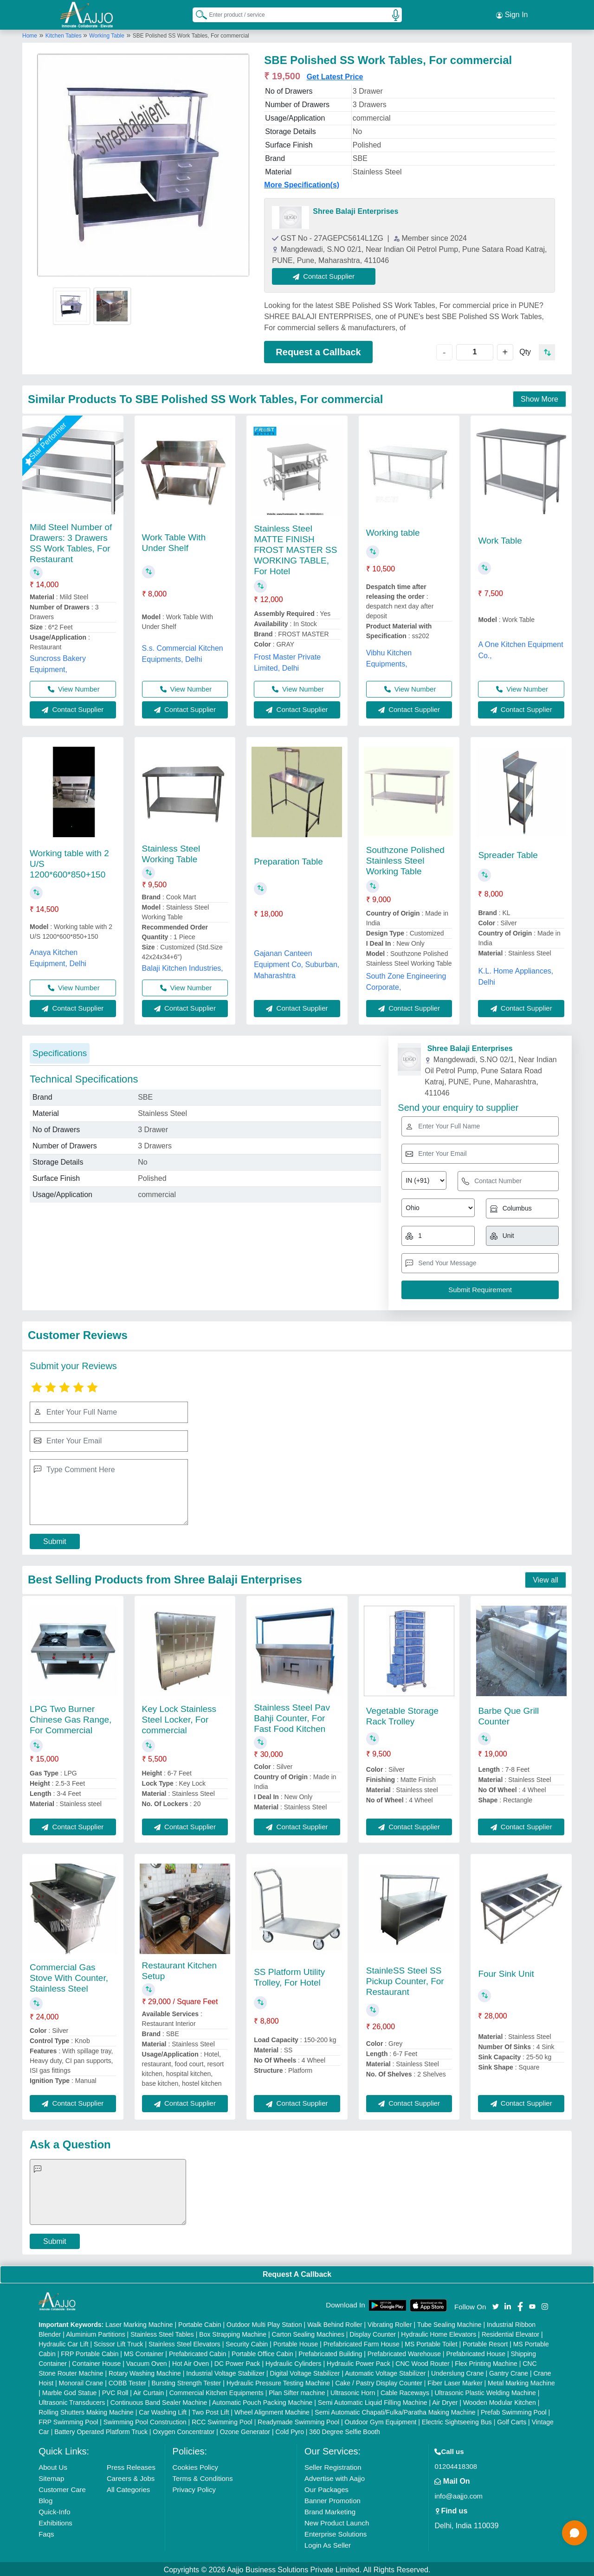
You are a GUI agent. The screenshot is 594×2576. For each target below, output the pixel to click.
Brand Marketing (329, 2510)
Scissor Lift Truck (118, 2342)
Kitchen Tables (64, 34)
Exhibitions (55, 2521)
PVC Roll (115, 2391)
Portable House (295, 2342)
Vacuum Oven (146, 2361)
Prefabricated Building (330, 2352)
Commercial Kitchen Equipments (216, 2391)
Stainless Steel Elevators (184, 2342)
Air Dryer (445, 2400)
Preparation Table (288, 860)
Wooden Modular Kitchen (499, 2400)
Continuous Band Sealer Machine (158, 2400)
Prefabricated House (475, 2352)
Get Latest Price (335, 75)
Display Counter (372, 2332)
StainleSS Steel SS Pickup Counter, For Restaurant (405, 1979)
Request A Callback (297, 2272)
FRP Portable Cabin (89, 2352)
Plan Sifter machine (297, 2391)
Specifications (59, 1051)
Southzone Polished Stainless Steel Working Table (405, 858)
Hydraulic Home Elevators (438, 2332)
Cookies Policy (195, 2465)
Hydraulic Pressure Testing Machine (278, 2381)
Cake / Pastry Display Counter (378, 2381)
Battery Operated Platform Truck (101, 2430)
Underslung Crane (457, 2371)
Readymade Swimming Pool (298, 2420)
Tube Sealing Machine (449, 2322)
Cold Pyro (289, 2430)
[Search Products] (197, 13)
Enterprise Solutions (335, 2532)
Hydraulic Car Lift (63, 2342)
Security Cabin (247, 2342)
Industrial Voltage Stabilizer (225, 2371)
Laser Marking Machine (139, 2322)
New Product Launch (336, 2521)
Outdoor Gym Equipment (381, 2420)
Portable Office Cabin (262, 2352)
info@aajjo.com (458, 2494)
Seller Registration (333, 2465)
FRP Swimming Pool (68, 2420)
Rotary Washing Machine (145, 2371)
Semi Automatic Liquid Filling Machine (372, 2400)
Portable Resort (485, 2342)
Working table (393, 531)
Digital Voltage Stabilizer (305, 2371)
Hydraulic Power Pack (358, 2361)
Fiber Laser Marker (454, 2381)
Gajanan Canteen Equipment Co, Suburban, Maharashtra (296, 963)
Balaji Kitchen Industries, (182, 966)
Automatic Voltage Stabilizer (385, 2371)
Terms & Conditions (203, 2476)
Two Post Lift (210, 2410)
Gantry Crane (508, 2371)
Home (29, 34)
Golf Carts (511, 2420)
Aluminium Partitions (95, 2332)
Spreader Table (508, 853)
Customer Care (62, 2488)
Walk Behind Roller (334, 2322)
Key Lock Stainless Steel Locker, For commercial (179, 1718)
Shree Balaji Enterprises (355, 209)
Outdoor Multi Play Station (264, 2322)
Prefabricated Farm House (361, 2342)
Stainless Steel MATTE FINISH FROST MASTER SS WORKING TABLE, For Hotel (295, 548)
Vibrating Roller (390, 2322)
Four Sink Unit (506, 1972)
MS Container (144, 2352)
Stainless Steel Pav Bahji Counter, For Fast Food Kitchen (292, 1716)
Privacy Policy (194, 2488)
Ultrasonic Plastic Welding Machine (485, 2391)
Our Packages (326, 2488)
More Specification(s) (301, 183)
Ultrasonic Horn (352, 2391)
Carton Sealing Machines (307, 2332)
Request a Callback (318, 350)
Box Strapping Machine (232, 2332)
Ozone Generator (245, 2430)
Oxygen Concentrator (183, 2430)
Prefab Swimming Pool (514, 2410)
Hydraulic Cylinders (293, 2361)
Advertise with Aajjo (334, 2476)
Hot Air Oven (190, 2361)
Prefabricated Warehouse (404, 2352)
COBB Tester (127, 2381)
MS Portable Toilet (431, 2342)
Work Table (500, 539)
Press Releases (131, 2465)
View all (545, 1578)
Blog (45, 2499)
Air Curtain (148, 2391)
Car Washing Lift (163, 2410)
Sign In (512, 14)
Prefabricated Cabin (197, 2352)
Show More (539, 398)
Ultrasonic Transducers (72, 2400)
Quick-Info (54, 2510)
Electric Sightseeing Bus (457, 2420)
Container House (96, 2361)
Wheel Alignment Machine (272, 2410)
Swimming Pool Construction (145, 2420)
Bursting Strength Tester (186, 2381)
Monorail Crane (81, 2381)
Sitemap (51, 2476)
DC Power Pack (237, 2361)
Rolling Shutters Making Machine (86, 2410)
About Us (53, 2465)
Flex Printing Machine (486, 2361)
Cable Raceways (405, 2391)
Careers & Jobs (131, 2476)
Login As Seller (327, 2543)
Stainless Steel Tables (162, 2332)
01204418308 (455, 2464)
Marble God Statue (69, 2391)
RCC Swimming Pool (222, 2420)
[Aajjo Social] (495, 2304)
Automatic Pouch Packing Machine (262, 2400)
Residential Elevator (511, 2332)
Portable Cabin (199, 2322)
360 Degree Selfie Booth (344, 2430)
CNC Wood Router (422, 2361)
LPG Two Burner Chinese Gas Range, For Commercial (70, 1718)
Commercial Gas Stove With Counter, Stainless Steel (69, 1976)
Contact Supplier (325, 274)
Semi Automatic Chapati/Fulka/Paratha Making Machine (395, 2410)
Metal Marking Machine (521, 2381)
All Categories (128, 2488)
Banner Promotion (332, 2499)
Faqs (46, 2532)
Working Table (106, 34)
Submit (54, 1540)
